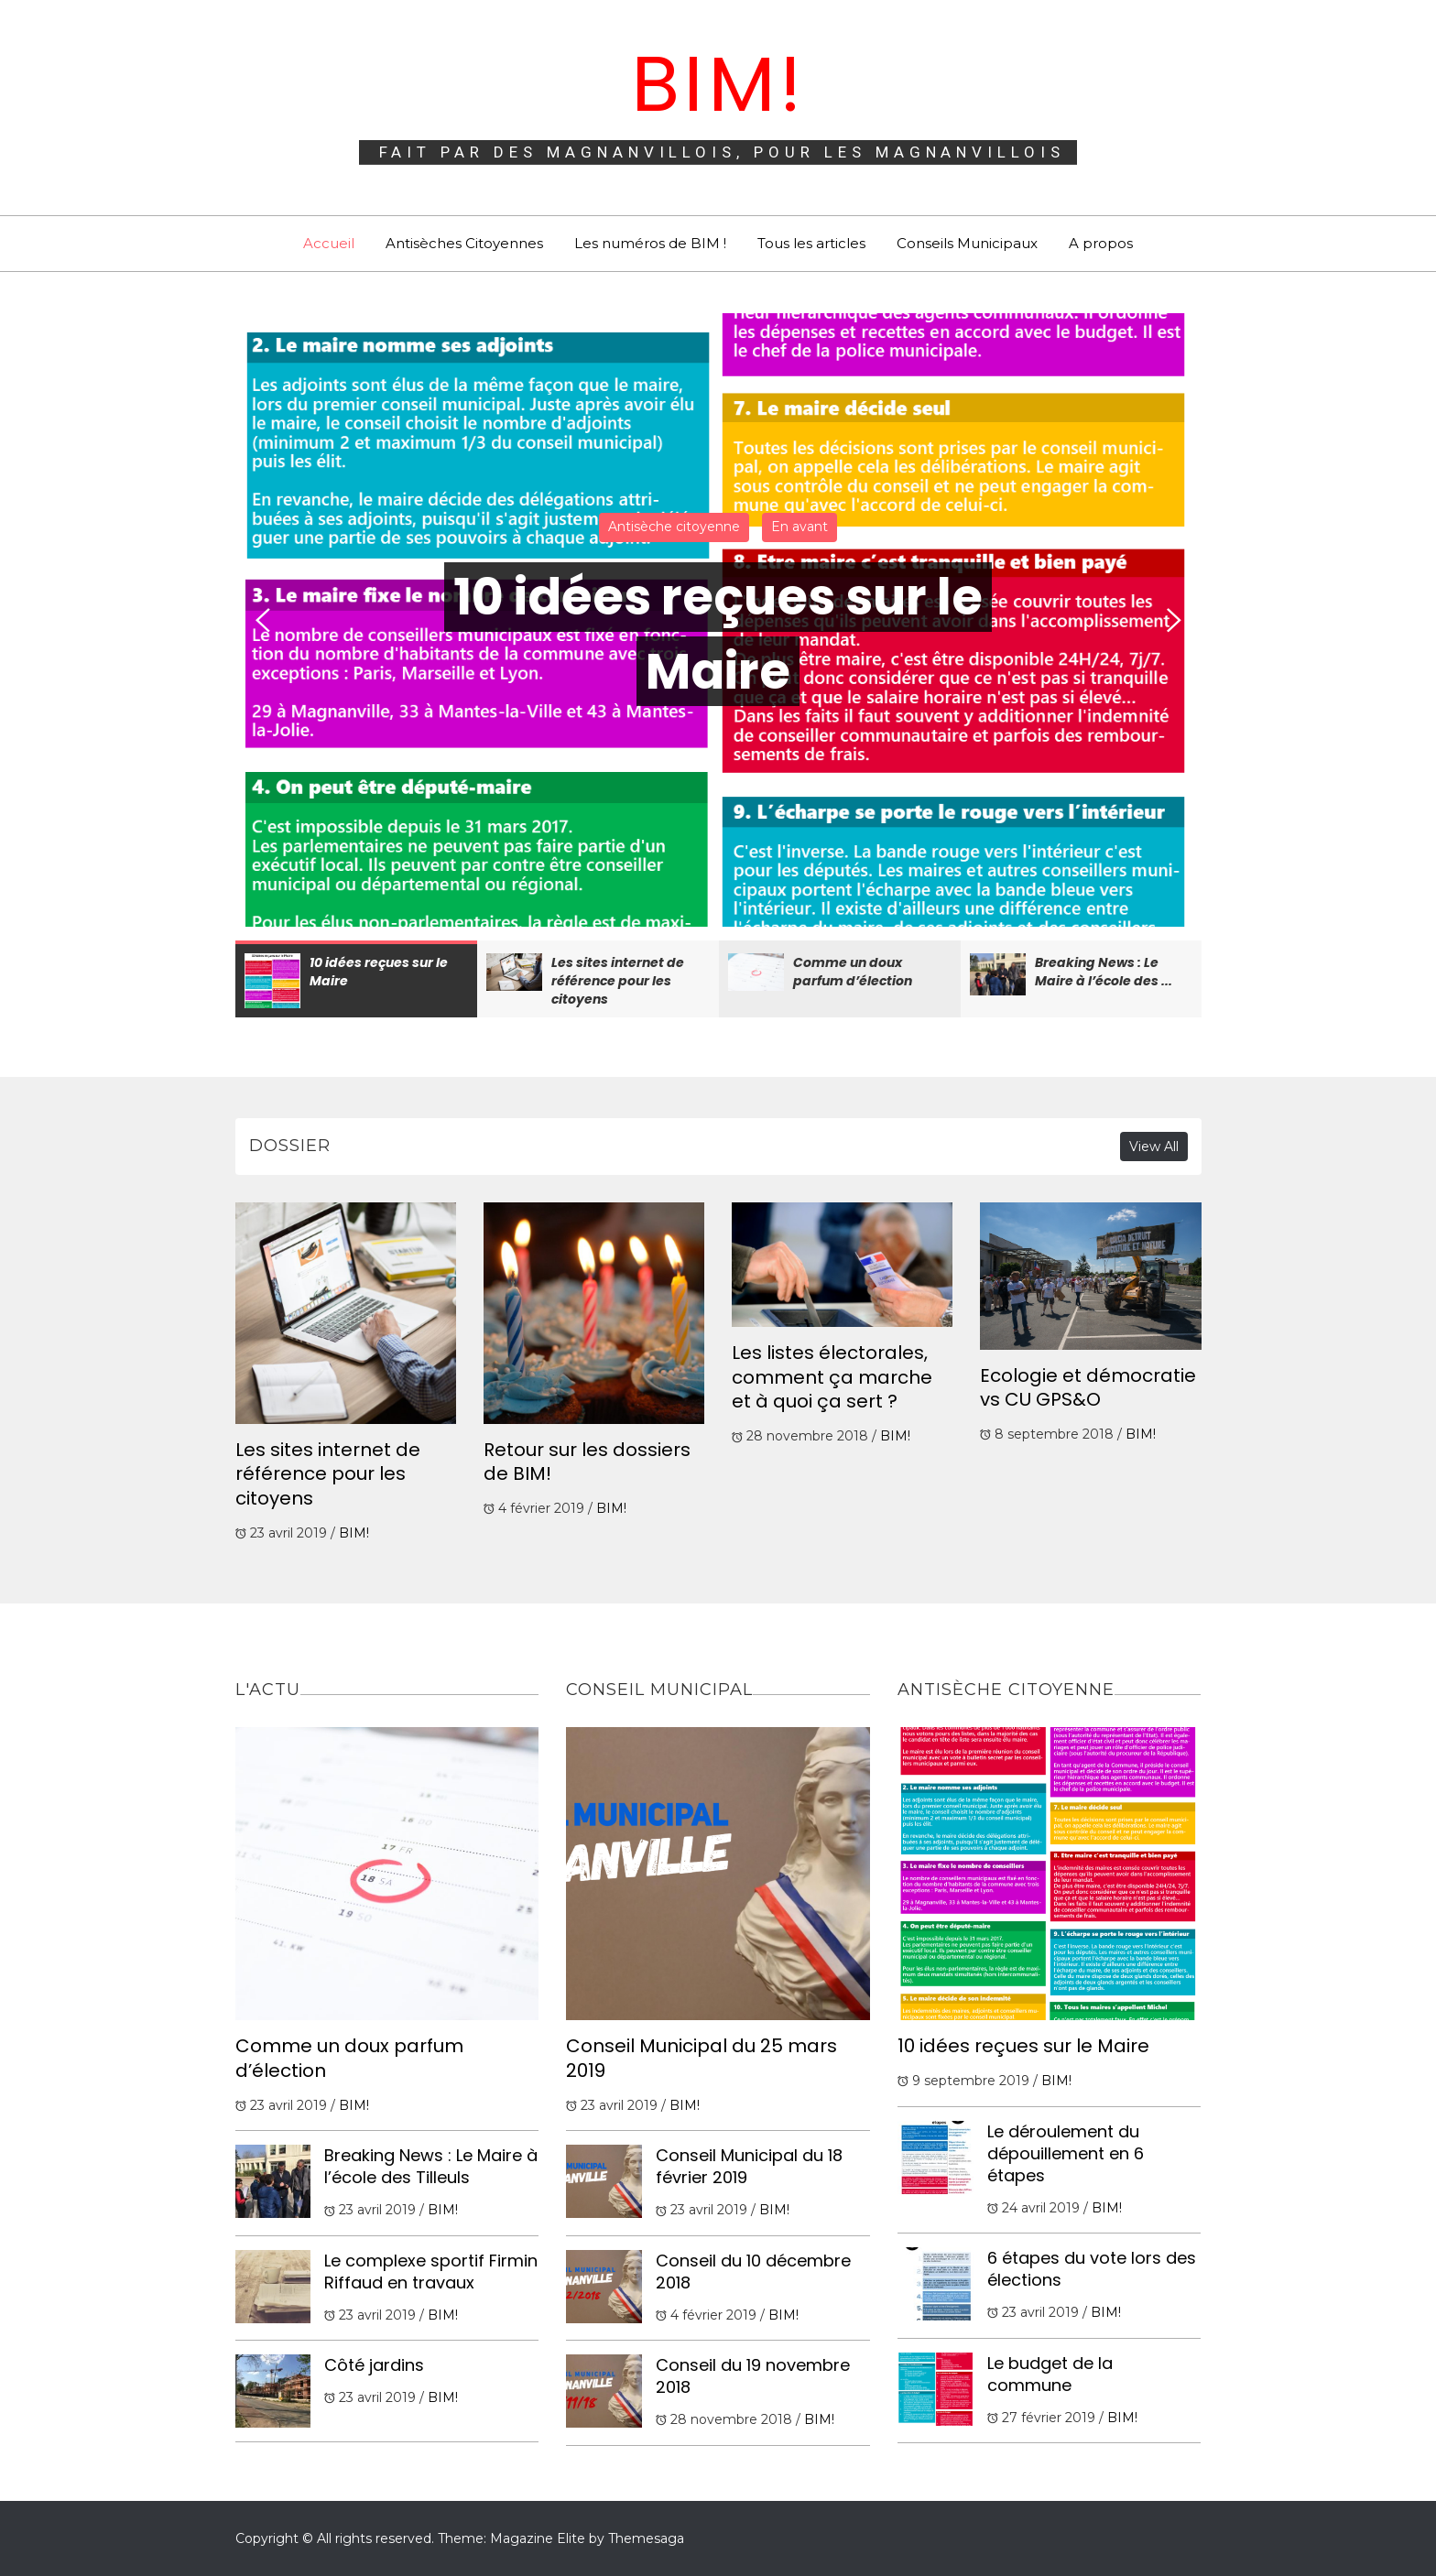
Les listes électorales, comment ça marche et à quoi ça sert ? (832, 1377)
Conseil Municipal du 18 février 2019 (749, 2166)
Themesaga (646, 2538)
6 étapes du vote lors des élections (1091, 2268)
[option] (718, 620)
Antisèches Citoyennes (464, 243)
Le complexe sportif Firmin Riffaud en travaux (431, 2271)
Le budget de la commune (1050, 2374)
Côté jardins (374, 2364)
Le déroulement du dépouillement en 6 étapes (1065, 2153)
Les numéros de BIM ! (650, 243)
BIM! (718, 83)
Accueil (328, 243)
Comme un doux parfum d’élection (349, 2058)
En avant (799, 526)
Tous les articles (811, 243)
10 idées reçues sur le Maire (1023, 2046)
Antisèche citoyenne (674, 526)
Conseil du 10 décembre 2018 (753, 2271)
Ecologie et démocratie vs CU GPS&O (1088, 1388)
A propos (1101, 243)
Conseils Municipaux (967, 243)
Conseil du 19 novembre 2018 (753, 2375)
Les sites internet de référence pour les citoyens (327, 1474)
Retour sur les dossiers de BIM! (587, 1462)
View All (1154, 1146)
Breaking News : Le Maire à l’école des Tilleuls (431, 2166)
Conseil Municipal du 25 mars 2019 (701, 2058)
